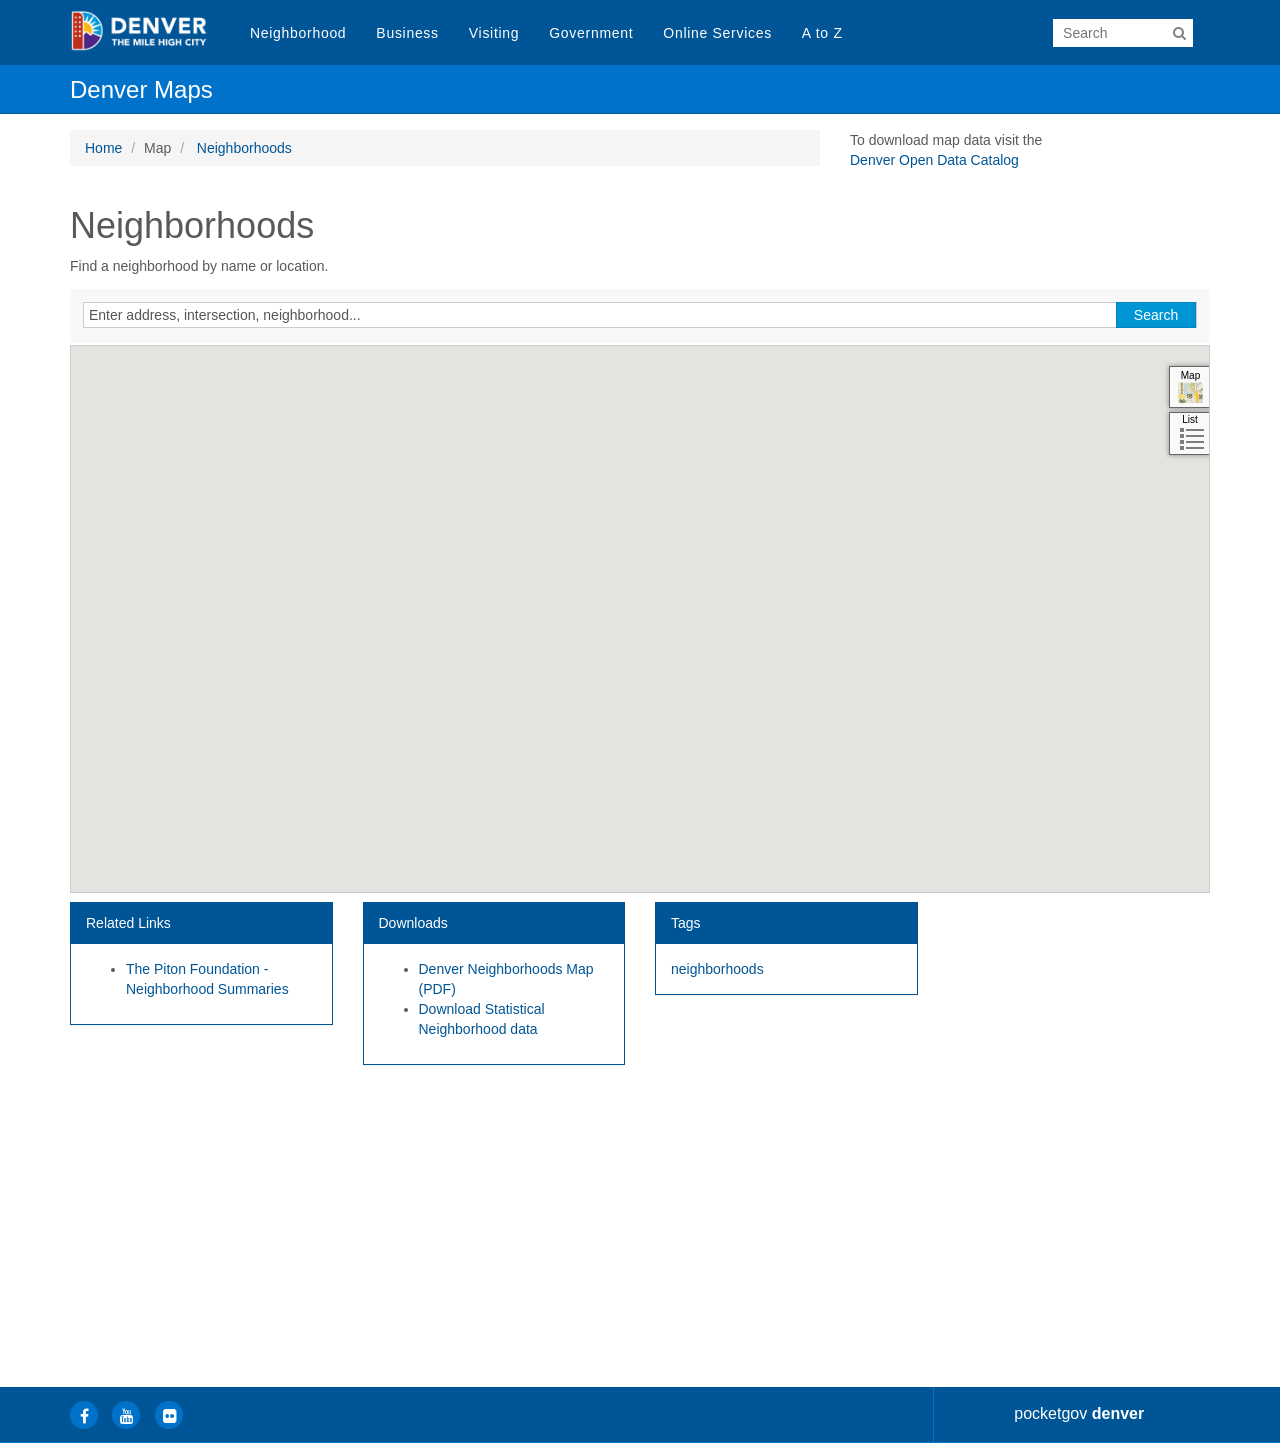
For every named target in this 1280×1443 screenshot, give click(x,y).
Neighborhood (298, 33)
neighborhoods (717, 969)
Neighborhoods (244, 148)
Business (407, 33)
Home (103, 148)
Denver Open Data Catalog (934, 160)
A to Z (822, 33)
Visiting (494, 33)
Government (591, 33)
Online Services (717, 33)
